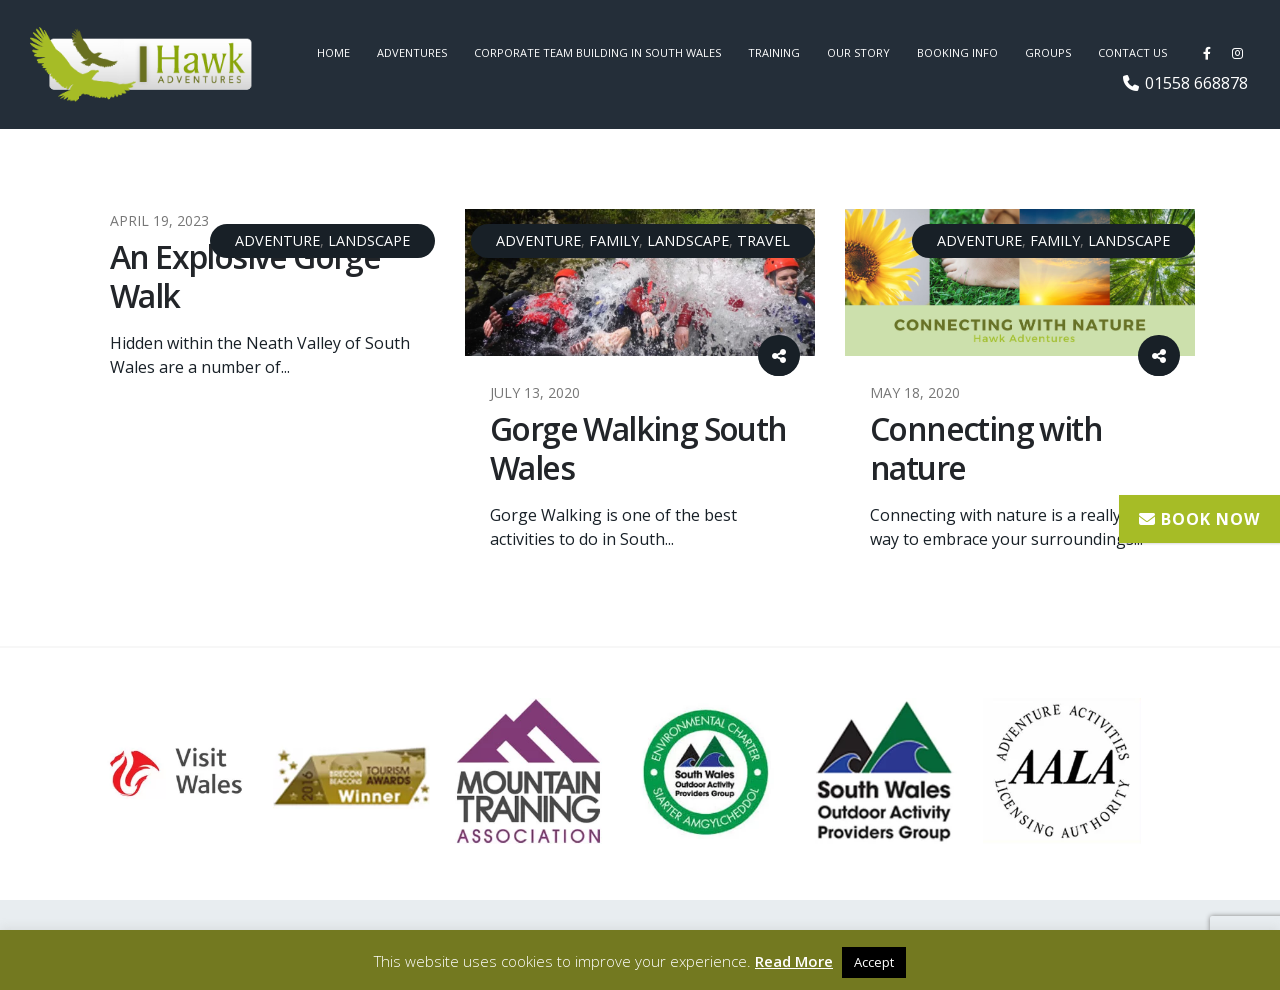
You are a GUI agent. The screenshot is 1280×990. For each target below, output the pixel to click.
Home (333, 52)
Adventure (277, 240)
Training (774, 52)
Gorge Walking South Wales (638, 447)
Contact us (1132, 52)
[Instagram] (1237, 53)
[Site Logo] (141, 64)
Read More (794, 961)
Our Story (858, 52)
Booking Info (957, 52)
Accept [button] (874, 962)
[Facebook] (1207, 53)
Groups (1048, 52)
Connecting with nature (986, 447)
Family (614, 240)
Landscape (369, 240)
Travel (763, 240)
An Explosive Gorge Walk (245, 275)
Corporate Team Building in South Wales (597, 52)
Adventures (412, 52)
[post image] (640, 282)
